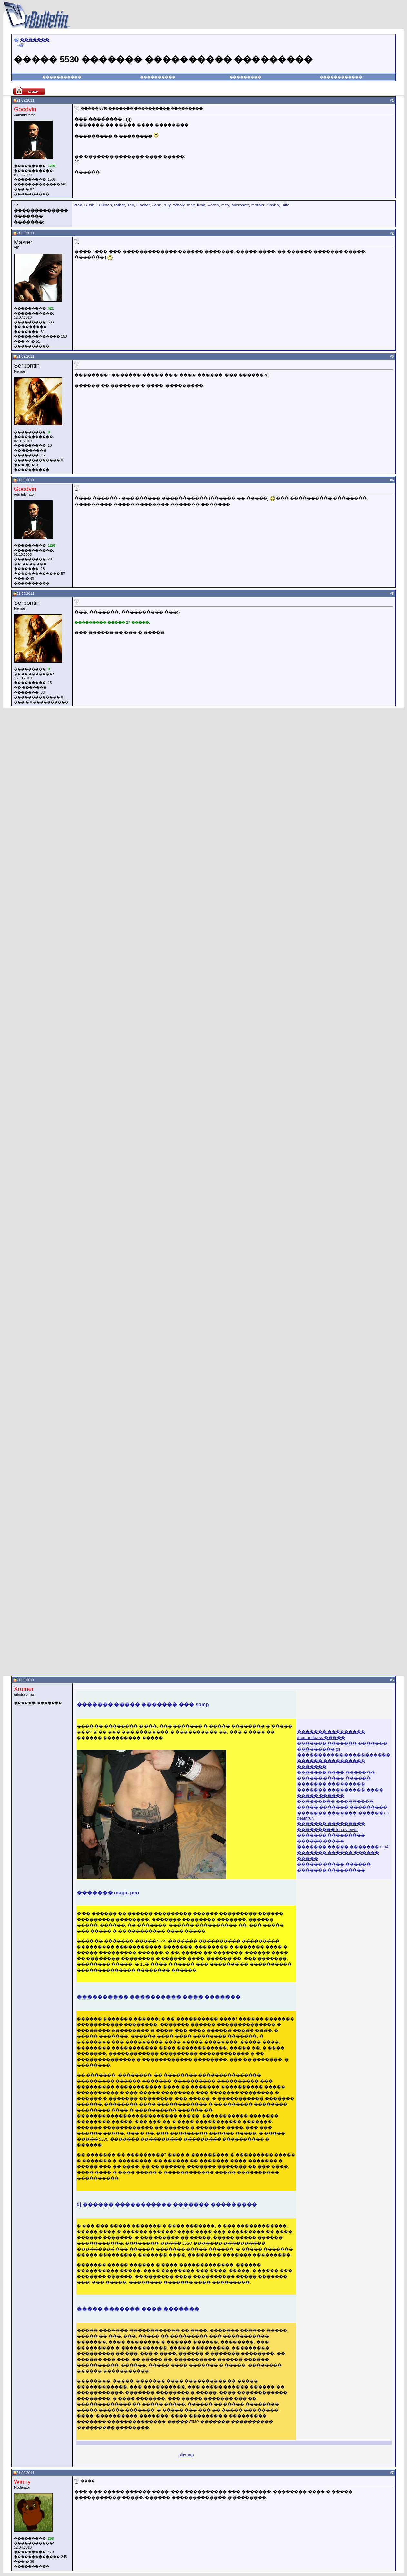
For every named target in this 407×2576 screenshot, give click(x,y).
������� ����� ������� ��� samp (143, 1704)
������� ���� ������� (336, 1772)
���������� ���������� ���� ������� (159, 1997)
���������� (157, 77)
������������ (341, 77)
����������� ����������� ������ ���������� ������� (344, 1760)
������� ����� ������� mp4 (343, 1846)
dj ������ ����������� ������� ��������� (167, 2204)
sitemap (186, 2454)
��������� (245, 77)
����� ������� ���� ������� (138, 2308)
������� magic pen (108, 1892)
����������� (61, 77)
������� (34, 39)
